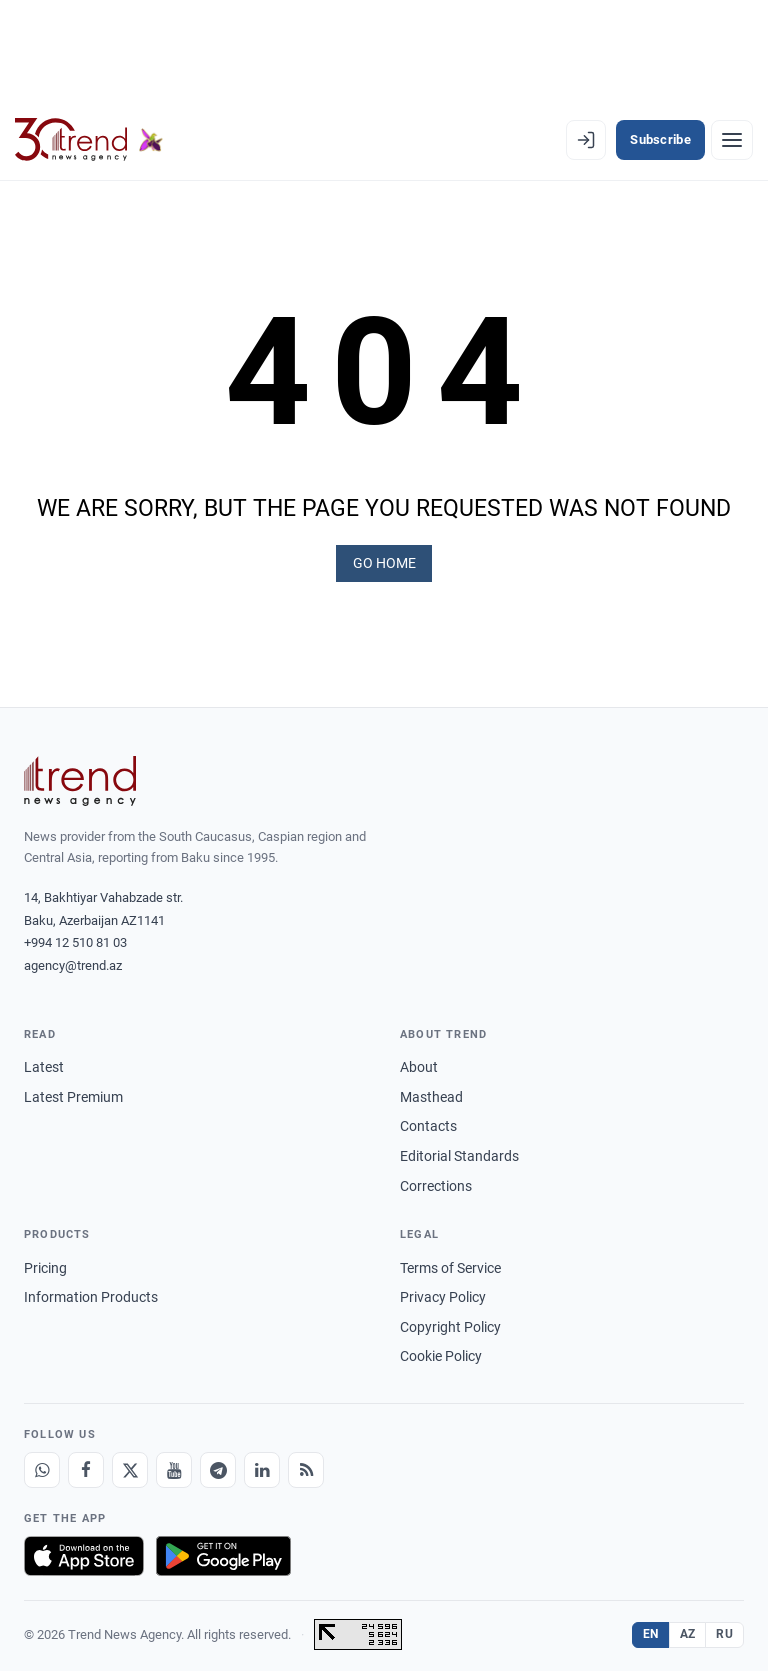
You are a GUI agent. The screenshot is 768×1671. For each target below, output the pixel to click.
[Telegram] (218, 1467)
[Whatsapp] (42, 1467)
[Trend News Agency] (80, 778)
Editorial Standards (459, 1153)
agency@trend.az (73, 962)
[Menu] (732, 140)
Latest (44, 1064)
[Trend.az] (89, 140)
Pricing (45, 1264)
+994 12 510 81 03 (75, 939)
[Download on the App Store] (84, 1553)
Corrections (436, 1183)
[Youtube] (174, 1467)
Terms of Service (450, 1264)
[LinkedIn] (262, 1467)
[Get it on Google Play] (223, 1553)
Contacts (428, 1123)
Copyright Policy (450, 1324)
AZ (688, 1631)
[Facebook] (86, 1467)
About (419, 1064)
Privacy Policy (443, 1294)
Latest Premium (73, 1094)
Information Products (91, 1294)
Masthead (431, 1094)
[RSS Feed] (306, 1467)
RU (724, 1631)
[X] (130, 1467)
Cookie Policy (441, 1353)
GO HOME (384, 561)
